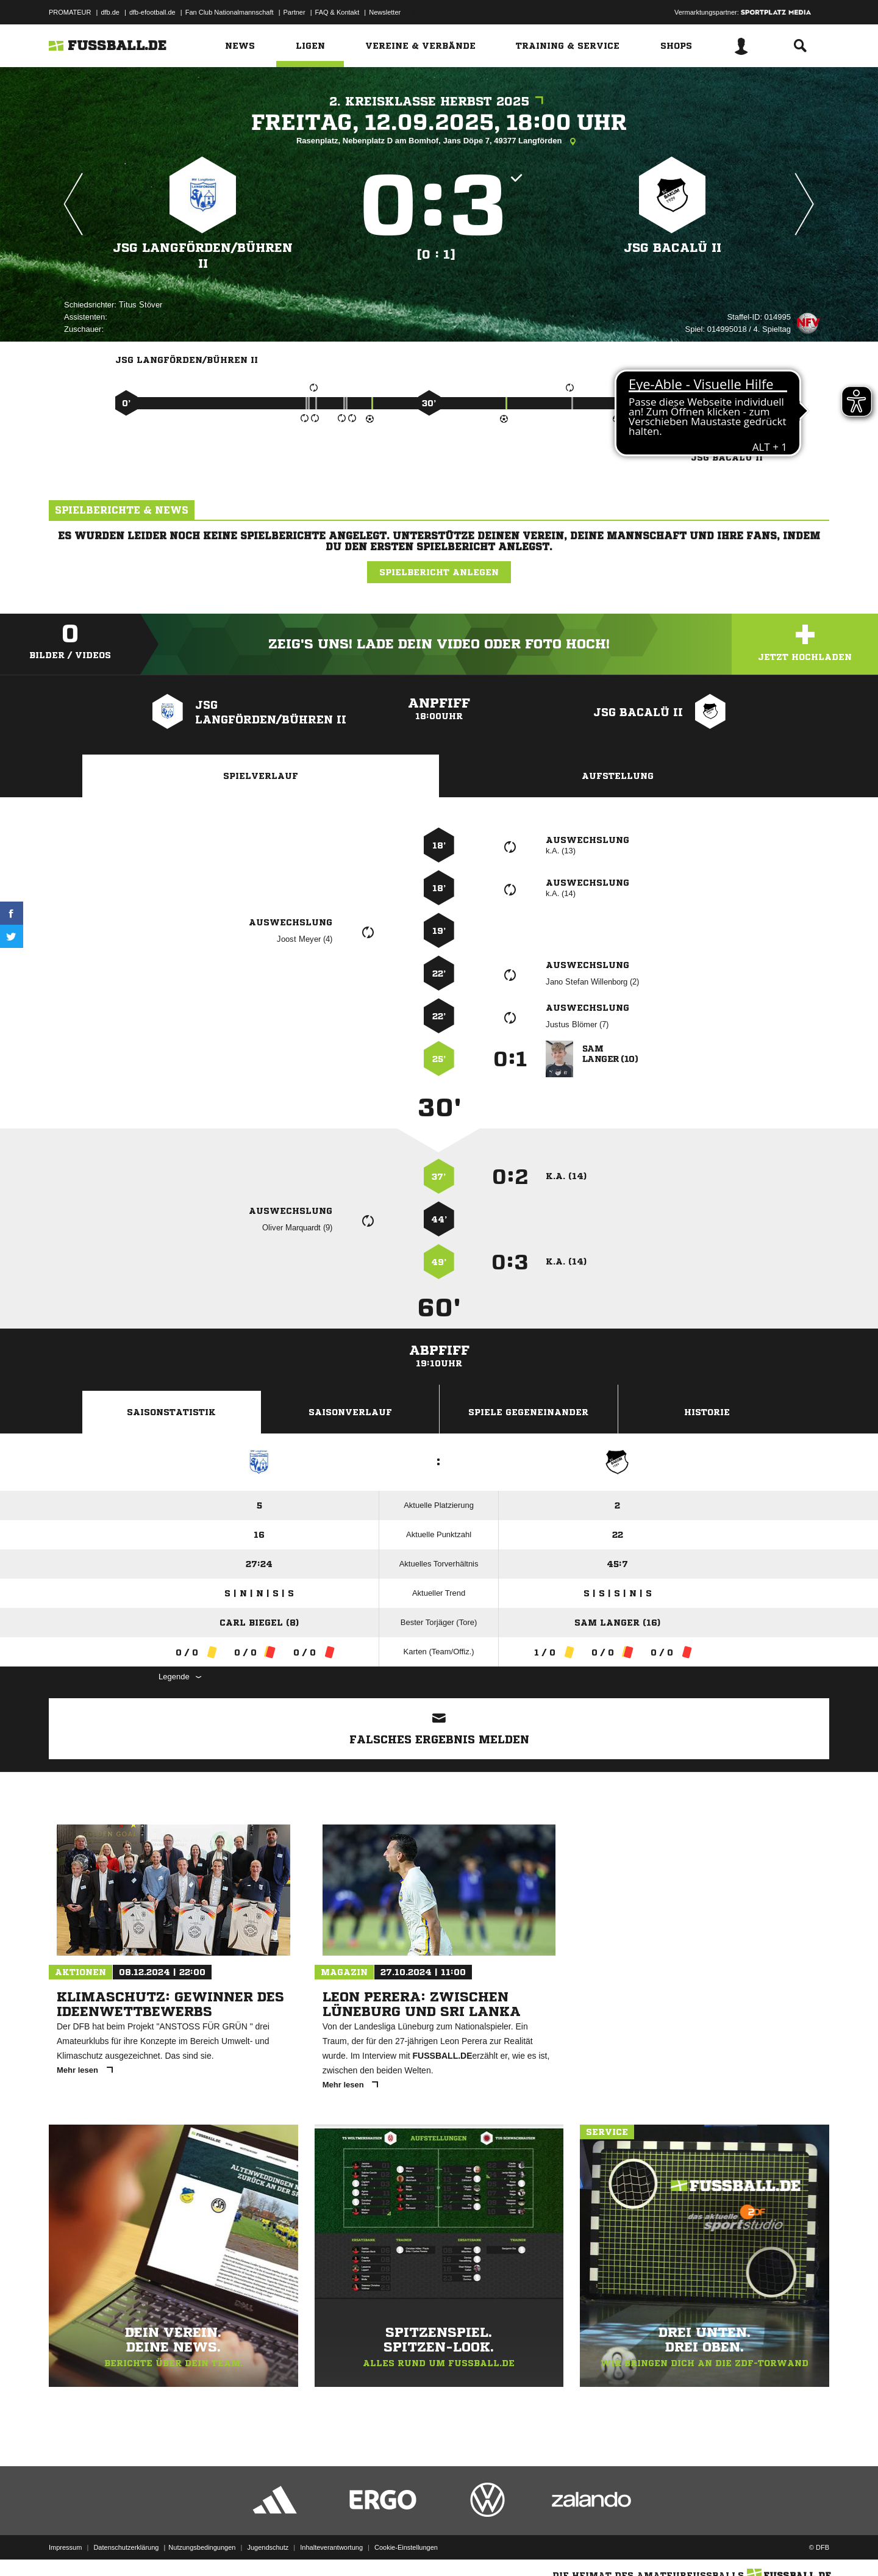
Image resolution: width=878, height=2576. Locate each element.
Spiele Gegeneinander (528, 1412)
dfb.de (110, 12)
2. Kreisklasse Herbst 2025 (439, 101)
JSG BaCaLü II (672, 248)
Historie (707, 1412)
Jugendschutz (267, 2547)
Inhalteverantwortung (331, 2547)
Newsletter (385, 12)
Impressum (65, 2547)
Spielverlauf (260, 776)
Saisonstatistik (171, 1412)
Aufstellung (618, 776)
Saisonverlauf (350, 1412)
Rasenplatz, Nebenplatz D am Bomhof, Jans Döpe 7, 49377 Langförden (439, 141)
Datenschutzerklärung (126, 2547)
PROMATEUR (70, 12)
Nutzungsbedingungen (201, 2547)
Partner (294, 12)
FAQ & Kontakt (337, 12)
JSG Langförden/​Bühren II (203, 256)
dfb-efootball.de (152, 12)
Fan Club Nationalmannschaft (229, 12)
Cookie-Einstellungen (406, 2547)
